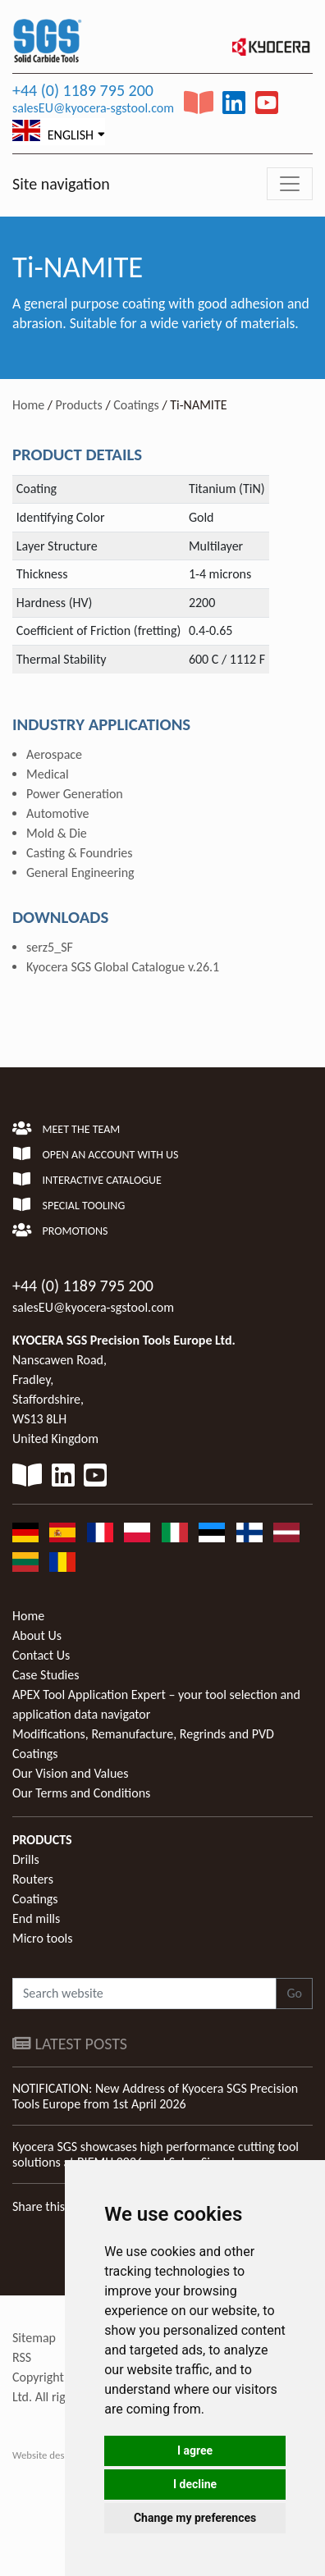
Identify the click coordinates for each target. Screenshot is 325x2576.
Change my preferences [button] (195, 2517)
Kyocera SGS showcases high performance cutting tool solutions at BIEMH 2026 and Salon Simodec (155, 2154)
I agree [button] (195, 2450)
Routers (32, 1879)
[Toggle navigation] (290, 183)
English (53, 131)
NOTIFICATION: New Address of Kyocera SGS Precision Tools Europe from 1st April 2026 (155, 2096)
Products (79, 405)
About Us (37, 1635)
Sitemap (34, 2337)
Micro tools (42, 1938)
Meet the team (66, 1129)
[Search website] (144, 1993)
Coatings (136, 405)
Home (28, 405)
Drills (25, 1859)
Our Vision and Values (70, 1773)
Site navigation (61, 184)
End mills (36, 1918)
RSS (21, 2357)
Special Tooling (68, 1206)
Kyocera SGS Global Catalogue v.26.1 (122, 967)
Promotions (60, 1231)
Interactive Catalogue (87, 1180)
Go (294, 1993)
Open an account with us (95, 1155)
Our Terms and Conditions (81, 1793)
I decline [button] (195, 2484)
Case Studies (45, 1675)
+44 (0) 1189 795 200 (82, 90)
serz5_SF (49, 947)
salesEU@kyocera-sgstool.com (93, 108)
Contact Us (41, 1655)
